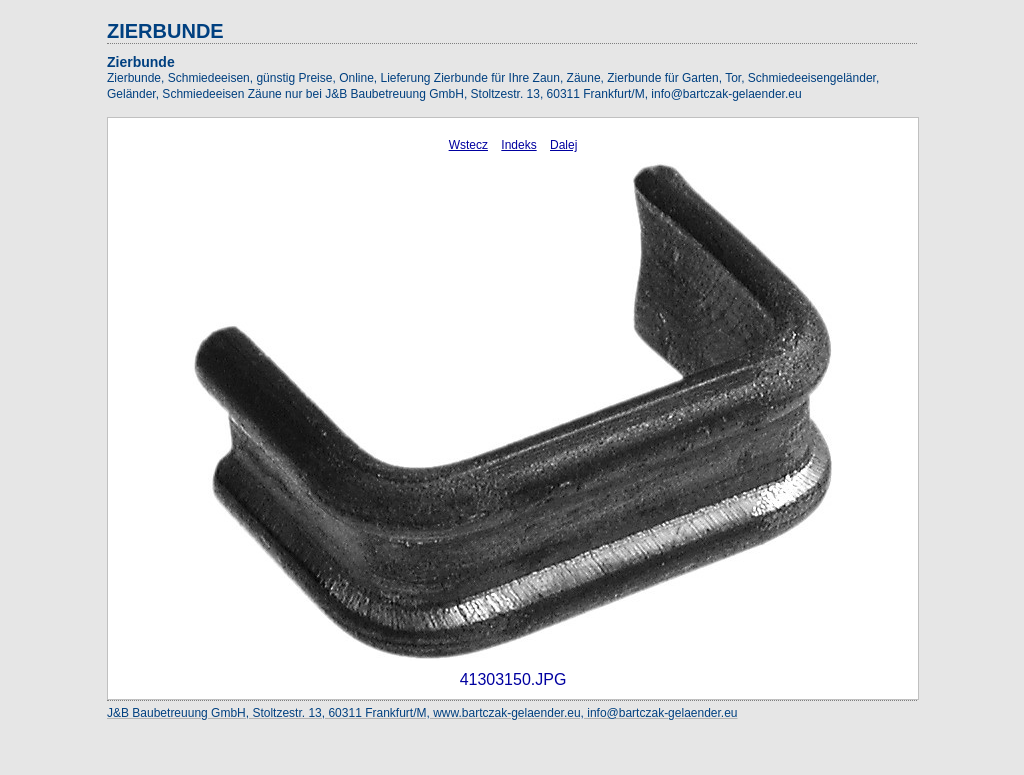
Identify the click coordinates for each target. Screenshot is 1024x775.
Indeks (518, 145)
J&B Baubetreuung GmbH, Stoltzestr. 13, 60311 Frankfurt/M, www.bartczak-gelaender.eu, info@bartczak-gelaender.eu (422, 713)
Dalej (563, 145)
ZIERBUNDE (165, 31)
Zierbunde (141, 62)
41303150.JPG (513, 679)
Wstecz (468, 145)
